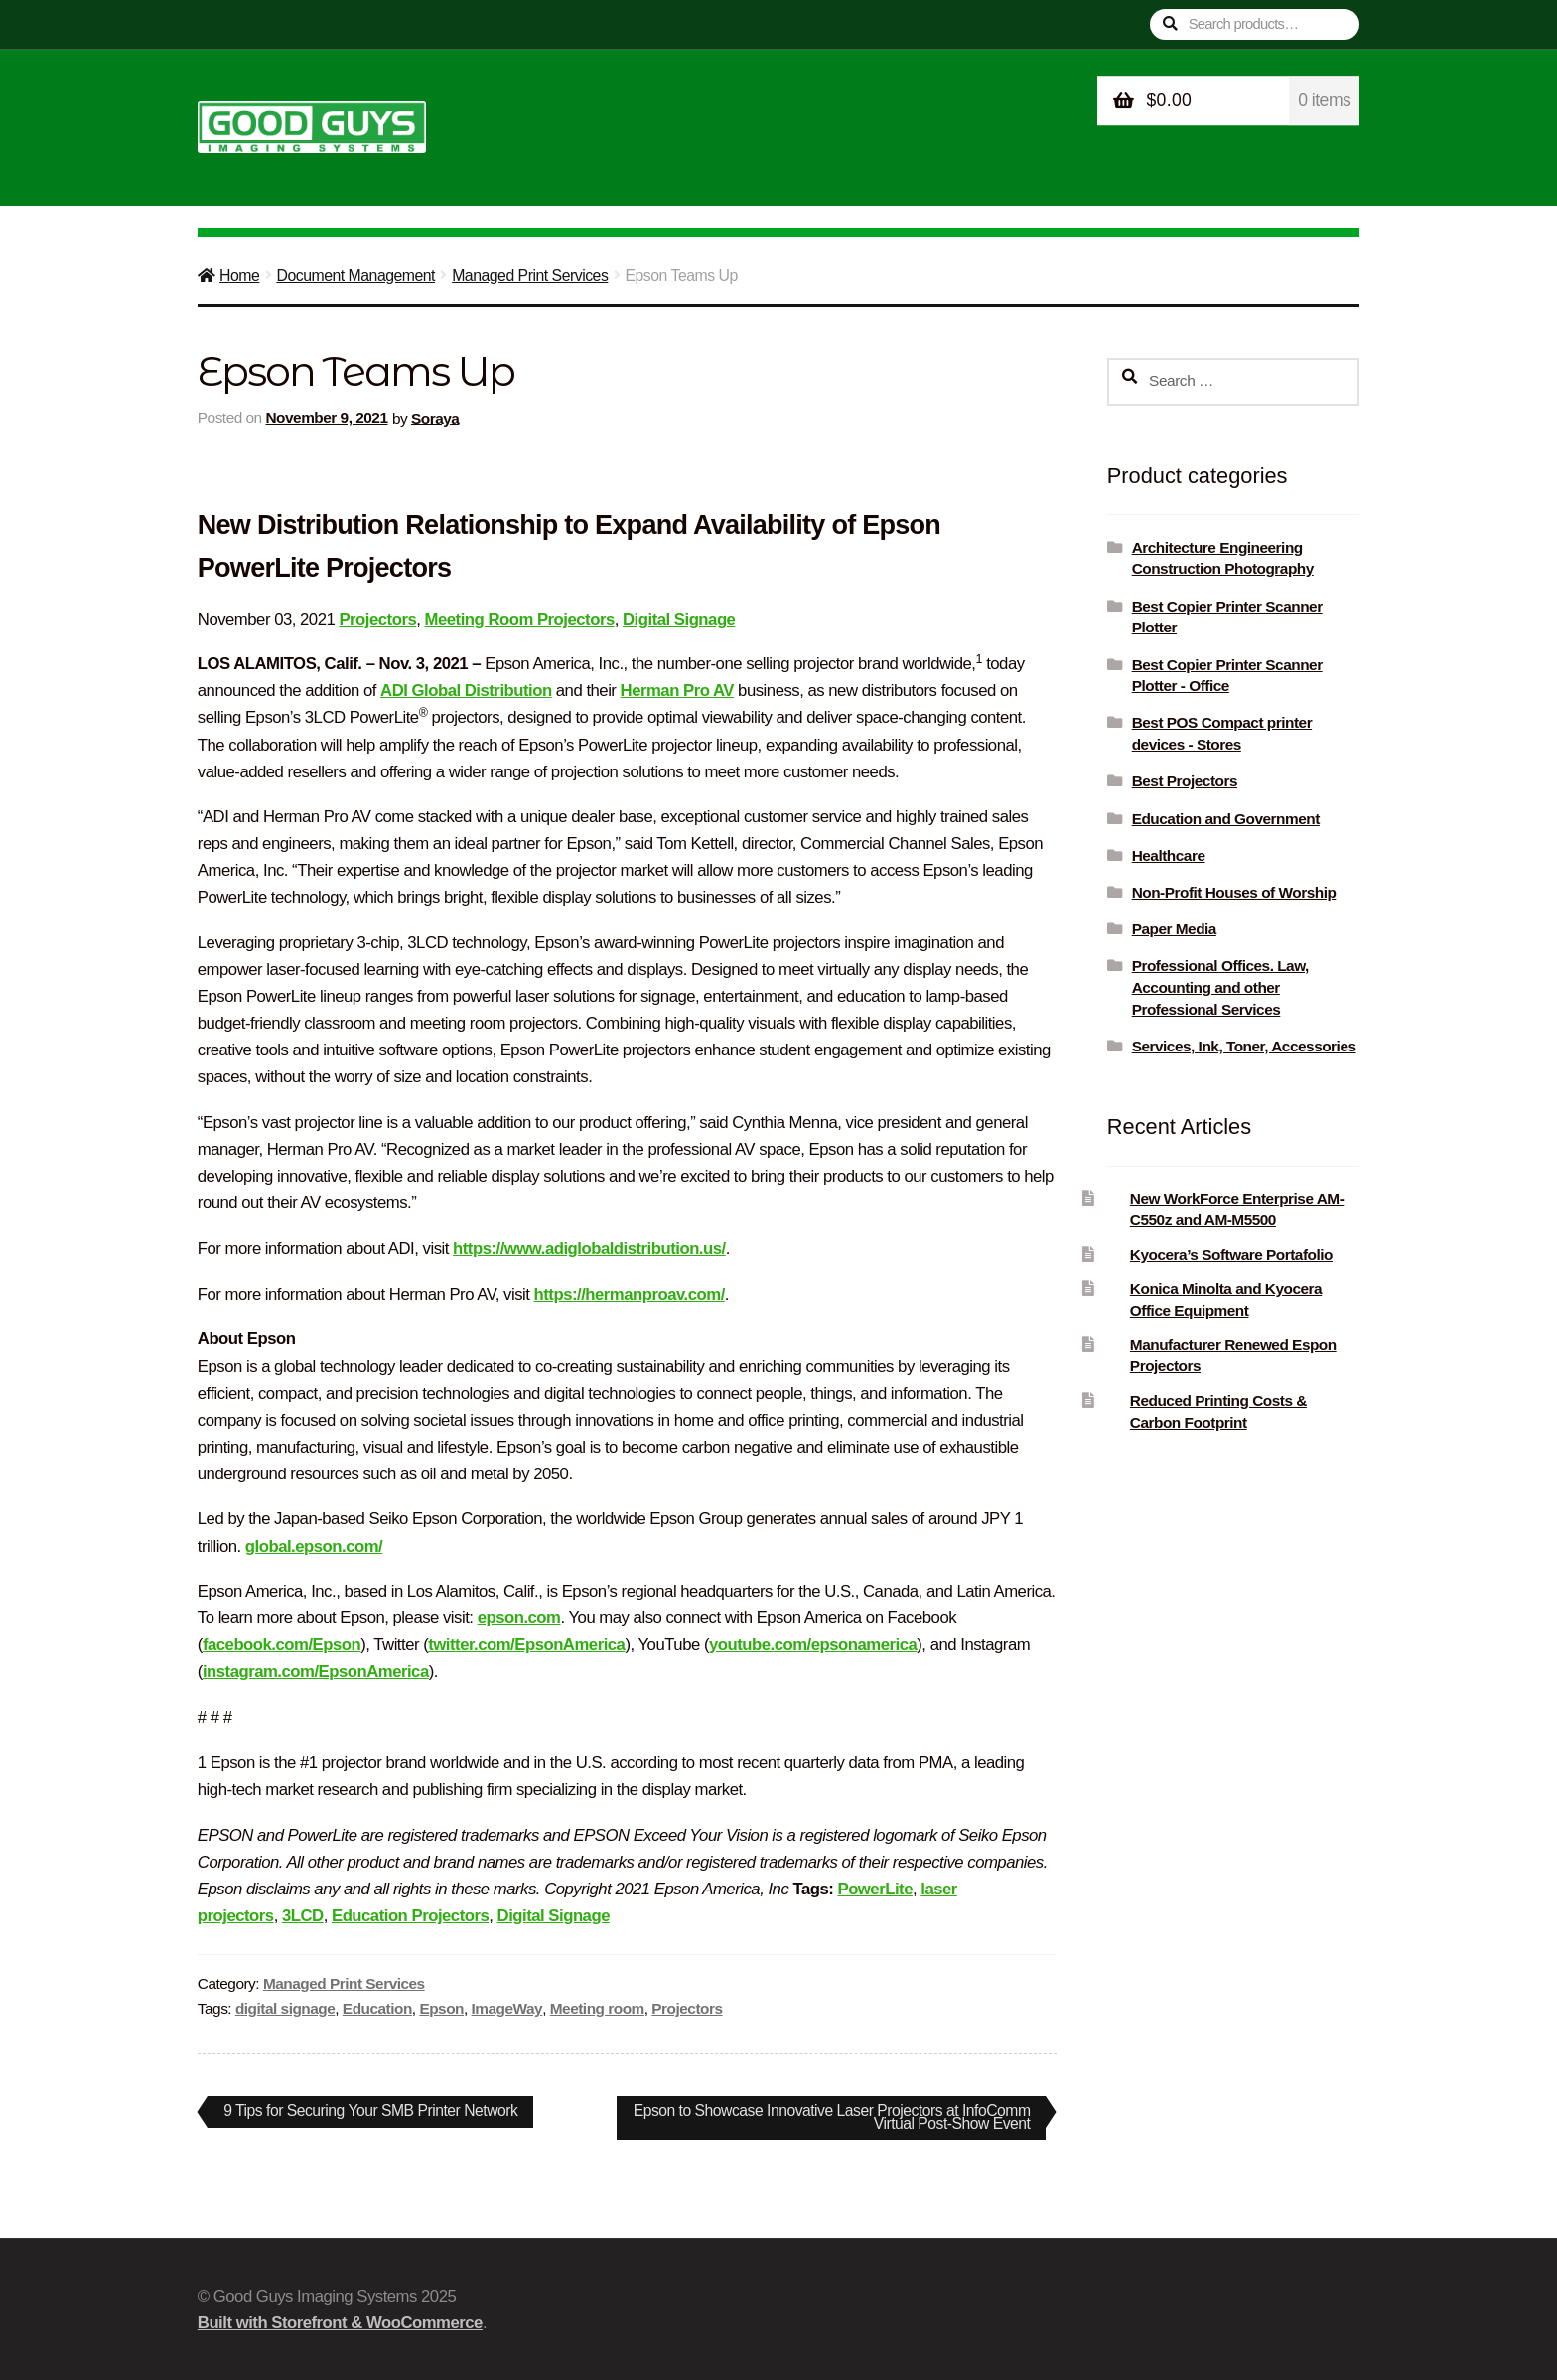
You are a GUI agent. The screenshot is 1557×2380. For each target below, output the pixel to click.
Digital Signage (679, 619)
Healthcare (1168, 855)
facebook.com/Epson (281, 1644)
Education (377, 2008)
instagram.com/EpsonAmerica (316, 1671)
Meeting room (597, 2008)
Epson (441, 2008)
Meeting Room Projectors (520, 619)
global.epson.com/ (313, 1546)
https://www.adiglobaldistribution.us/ (589, 1248)
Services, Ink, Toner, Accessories (1244, 1046)
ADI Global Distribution (466, 690)
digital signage (285, 2008)
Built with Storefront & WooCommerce (340, 2322)
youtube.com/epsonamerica (813, 1644)
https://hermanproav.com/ (629, 1294)
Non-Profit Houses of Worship (1234, 892)
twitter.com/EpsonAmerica (526, 1644)
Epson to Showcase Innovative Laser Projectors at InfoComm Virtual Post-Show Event (865, 2116)
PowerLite (874, 1889)
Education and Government (1226, 818)
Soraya (435, 417)
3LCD (303, 1915)
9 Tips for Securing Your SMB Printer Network (371, 2114)
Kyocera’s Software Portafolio (1231, 1254)
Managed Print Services (530, 275)
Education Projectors (410, 1915)
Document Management (355, 275)
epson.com (519, 1618)
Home (239, 275)
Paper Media (1174, 928)
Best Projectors (1184, 780)
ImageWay (507, 2008)
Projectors (377, 619)
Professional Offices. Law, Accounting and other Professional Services (1220, 987)
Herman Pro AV (677, 690)
